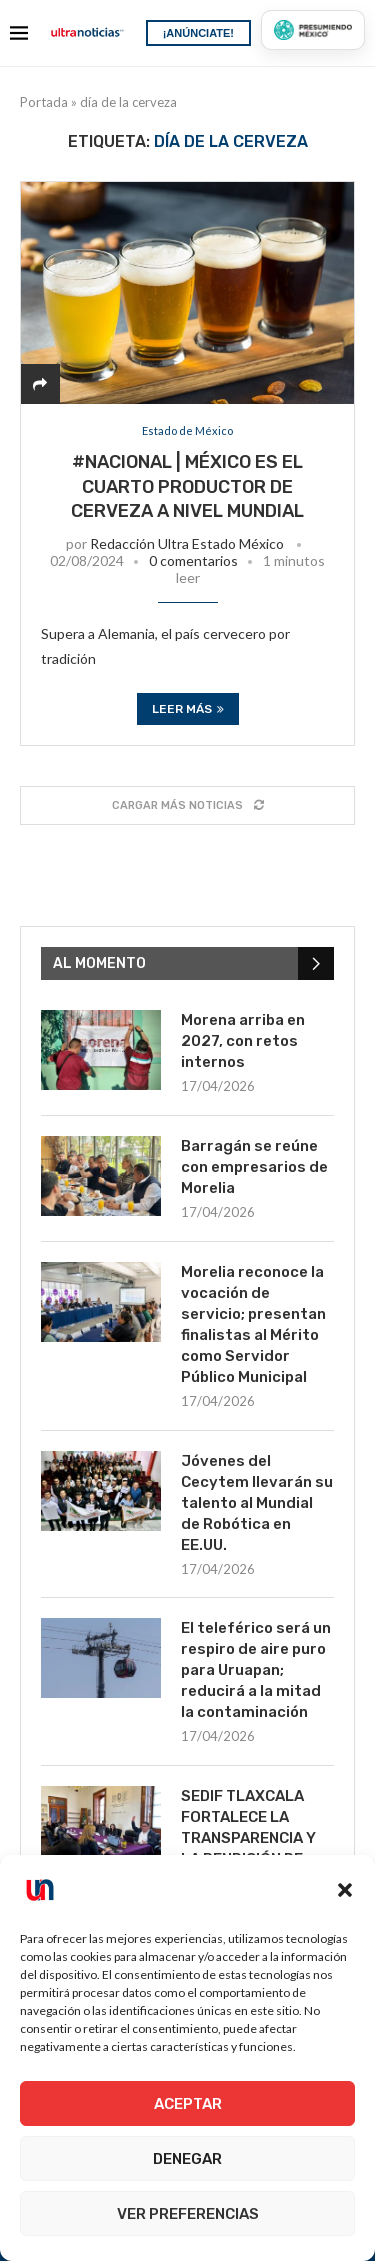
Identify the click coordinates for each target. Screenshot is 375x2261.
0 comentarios (193, 560)
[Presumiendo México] (313, 30)
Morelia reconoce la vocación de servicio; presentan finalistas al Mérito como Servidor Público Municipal (253, 1324)
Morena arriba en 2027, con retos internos (243, 1041)
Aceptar (188, 2104)
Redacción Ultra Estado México (187, 543)
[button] (345, 1890)
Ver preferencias (188, 2214)
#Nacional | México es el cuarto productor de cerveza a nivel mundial (187, 486)
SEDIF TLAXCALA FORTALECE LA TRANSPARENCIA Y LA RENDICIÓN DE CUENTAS (248, 1838)
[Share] (40, 383)
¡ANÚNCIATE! (198, 33)
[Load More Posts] (187, 805)
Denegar (187, 2159)
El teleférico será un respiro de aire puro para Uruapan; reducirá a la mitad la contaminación (256, 1670)
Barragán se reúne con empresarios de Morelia (254, 1167)
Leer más (188, 709)
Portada (44, 102)
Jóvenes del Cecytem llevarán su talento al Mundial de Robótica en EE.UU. (257, 1503)
